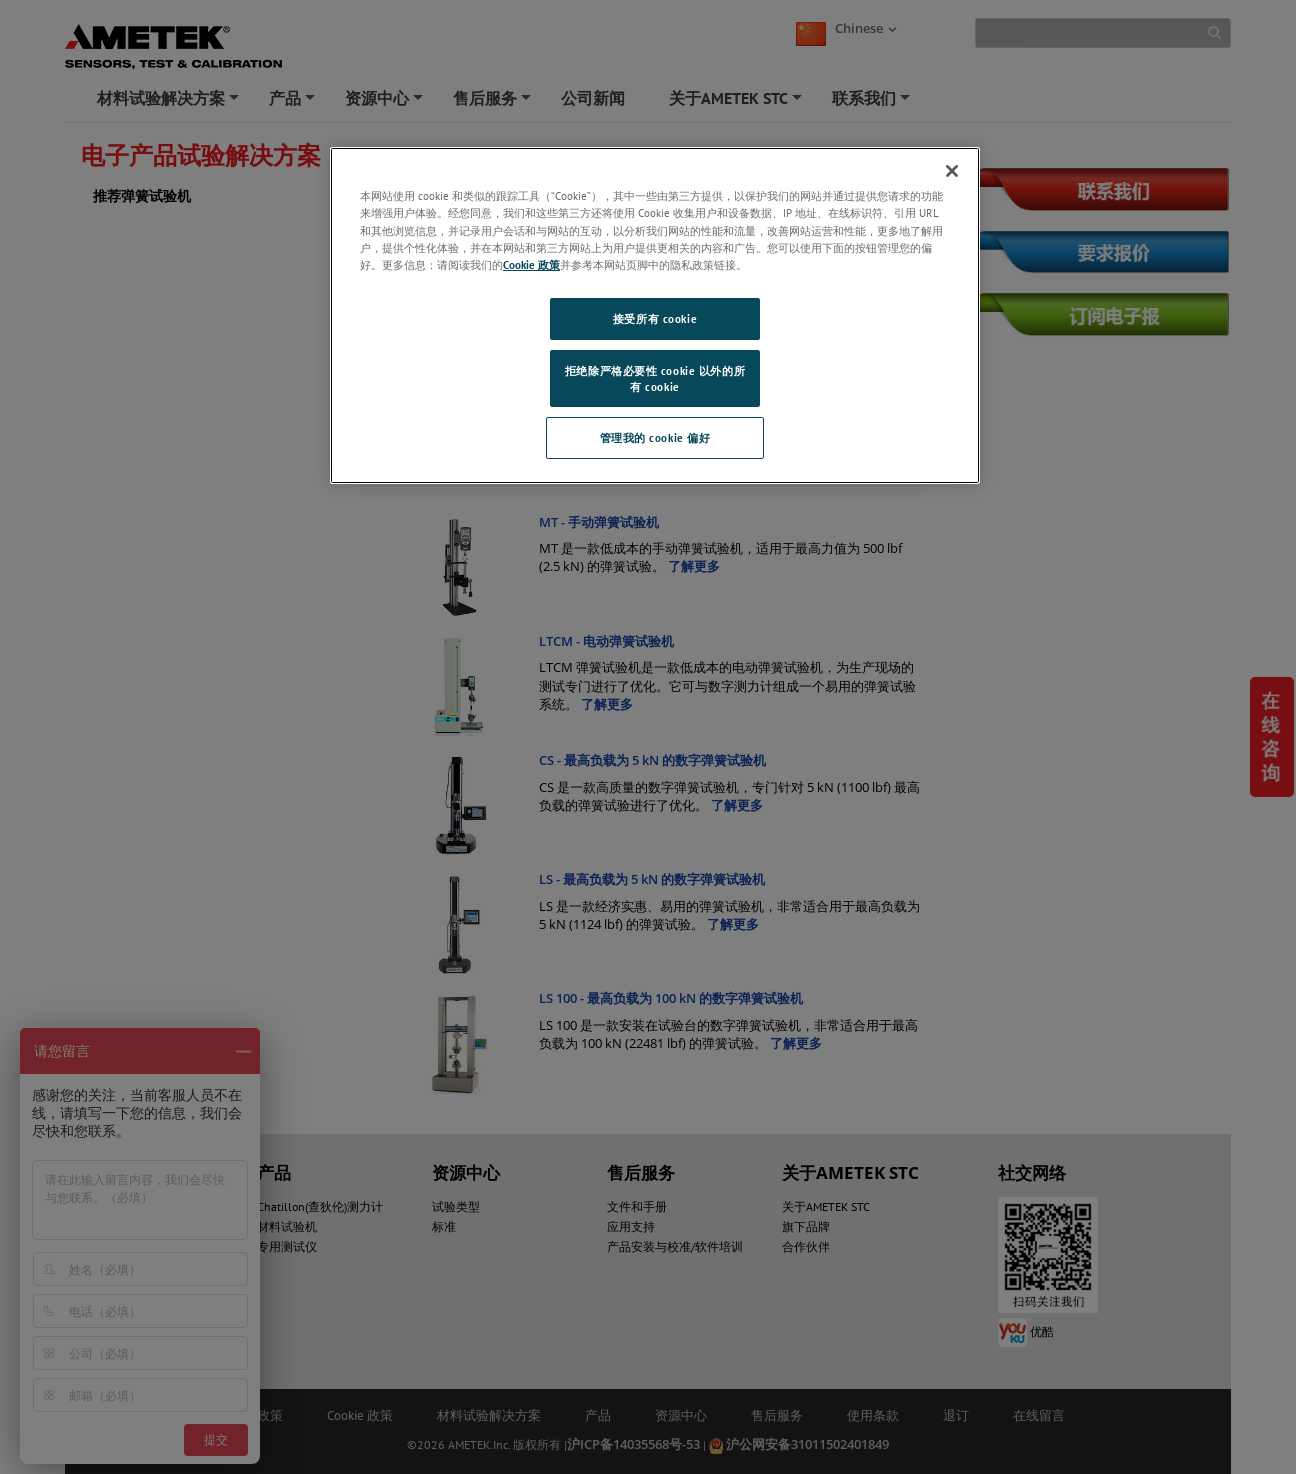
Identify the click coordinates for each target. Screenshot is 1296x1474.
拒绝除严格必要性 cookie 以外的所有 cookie (655, 378)
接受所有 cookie (655, 318)
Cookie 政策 (531, 264)
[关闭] (952, 171)
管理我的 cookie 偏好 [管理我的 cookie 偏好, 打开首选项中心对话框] (655, 437)
